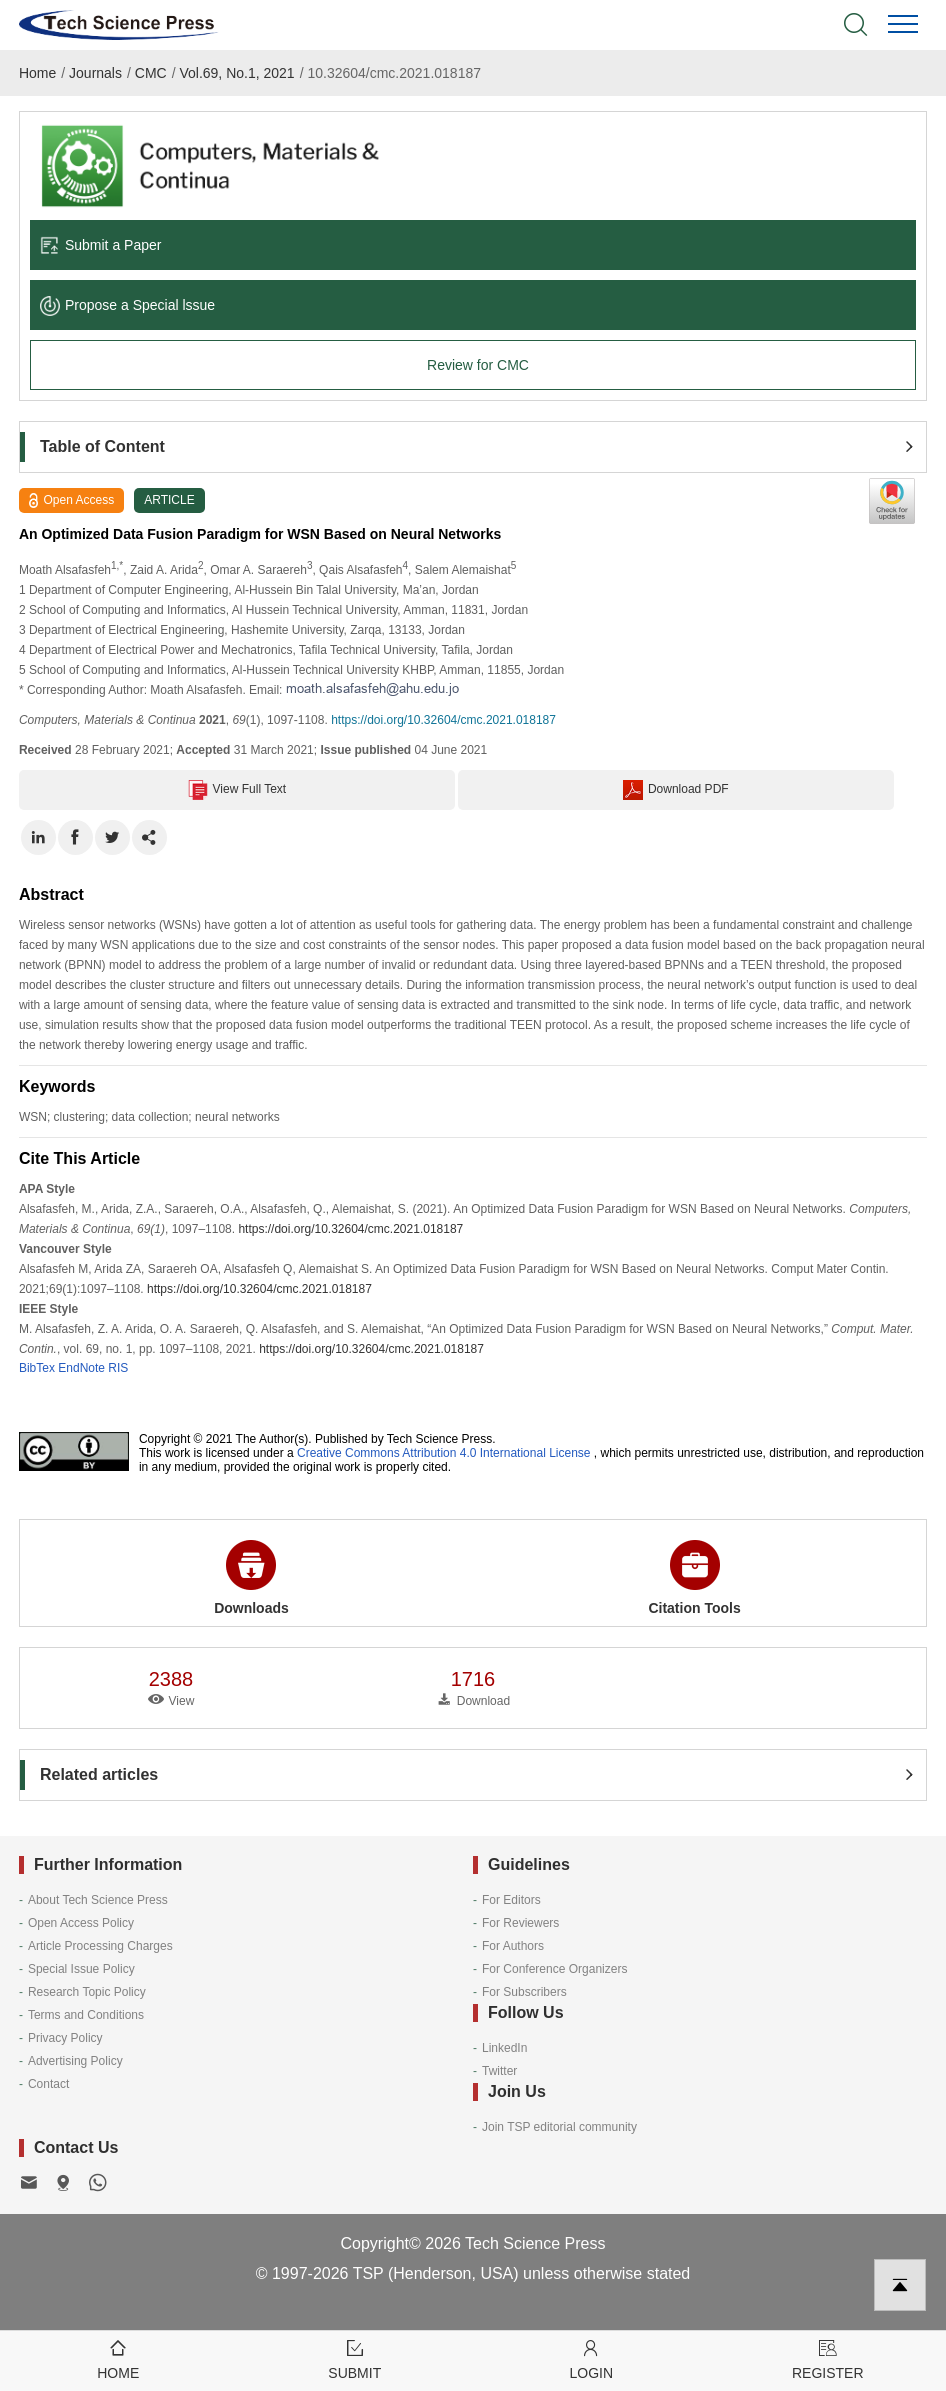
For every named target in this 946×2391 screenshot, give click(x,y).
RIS (118, 1368)
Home (37, 73)
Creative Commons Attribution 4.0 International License (444, 1453)
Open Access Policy (81, 1923)
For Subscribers (524, 1992)
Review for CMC (478, 365)
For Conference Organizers (554, 1969)
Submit (355, 2358)
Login (591, 2358)
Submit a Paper (101, 245)
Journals (95, 73)
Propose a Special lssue (127, 305)
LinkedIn (504, 2048)
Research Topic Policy (87, 1992)
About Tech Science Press (98, 1900)
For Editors (511, 1900)
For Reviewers (520, 1923)
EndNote (81, 1368)
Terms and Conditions (86, 2015)
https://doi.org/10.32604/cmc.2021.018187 (443, 720)
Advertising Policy (75, 2061)
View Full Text (237, 790)
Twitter (499, 2071)
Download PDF (676, 790)
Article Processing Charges (100, 1946)
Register (828, 2358)
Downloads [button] (251, 1578)
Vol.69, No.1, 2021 (236, 73)
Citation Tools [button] (694, 1578)
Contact (48, 2084)
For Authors (513, 1946)
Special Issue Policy (81, 1969)
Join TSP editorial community (559, 2127)
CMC (151, 73)
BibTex (37, 1368)
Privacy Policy (65, 2038)
